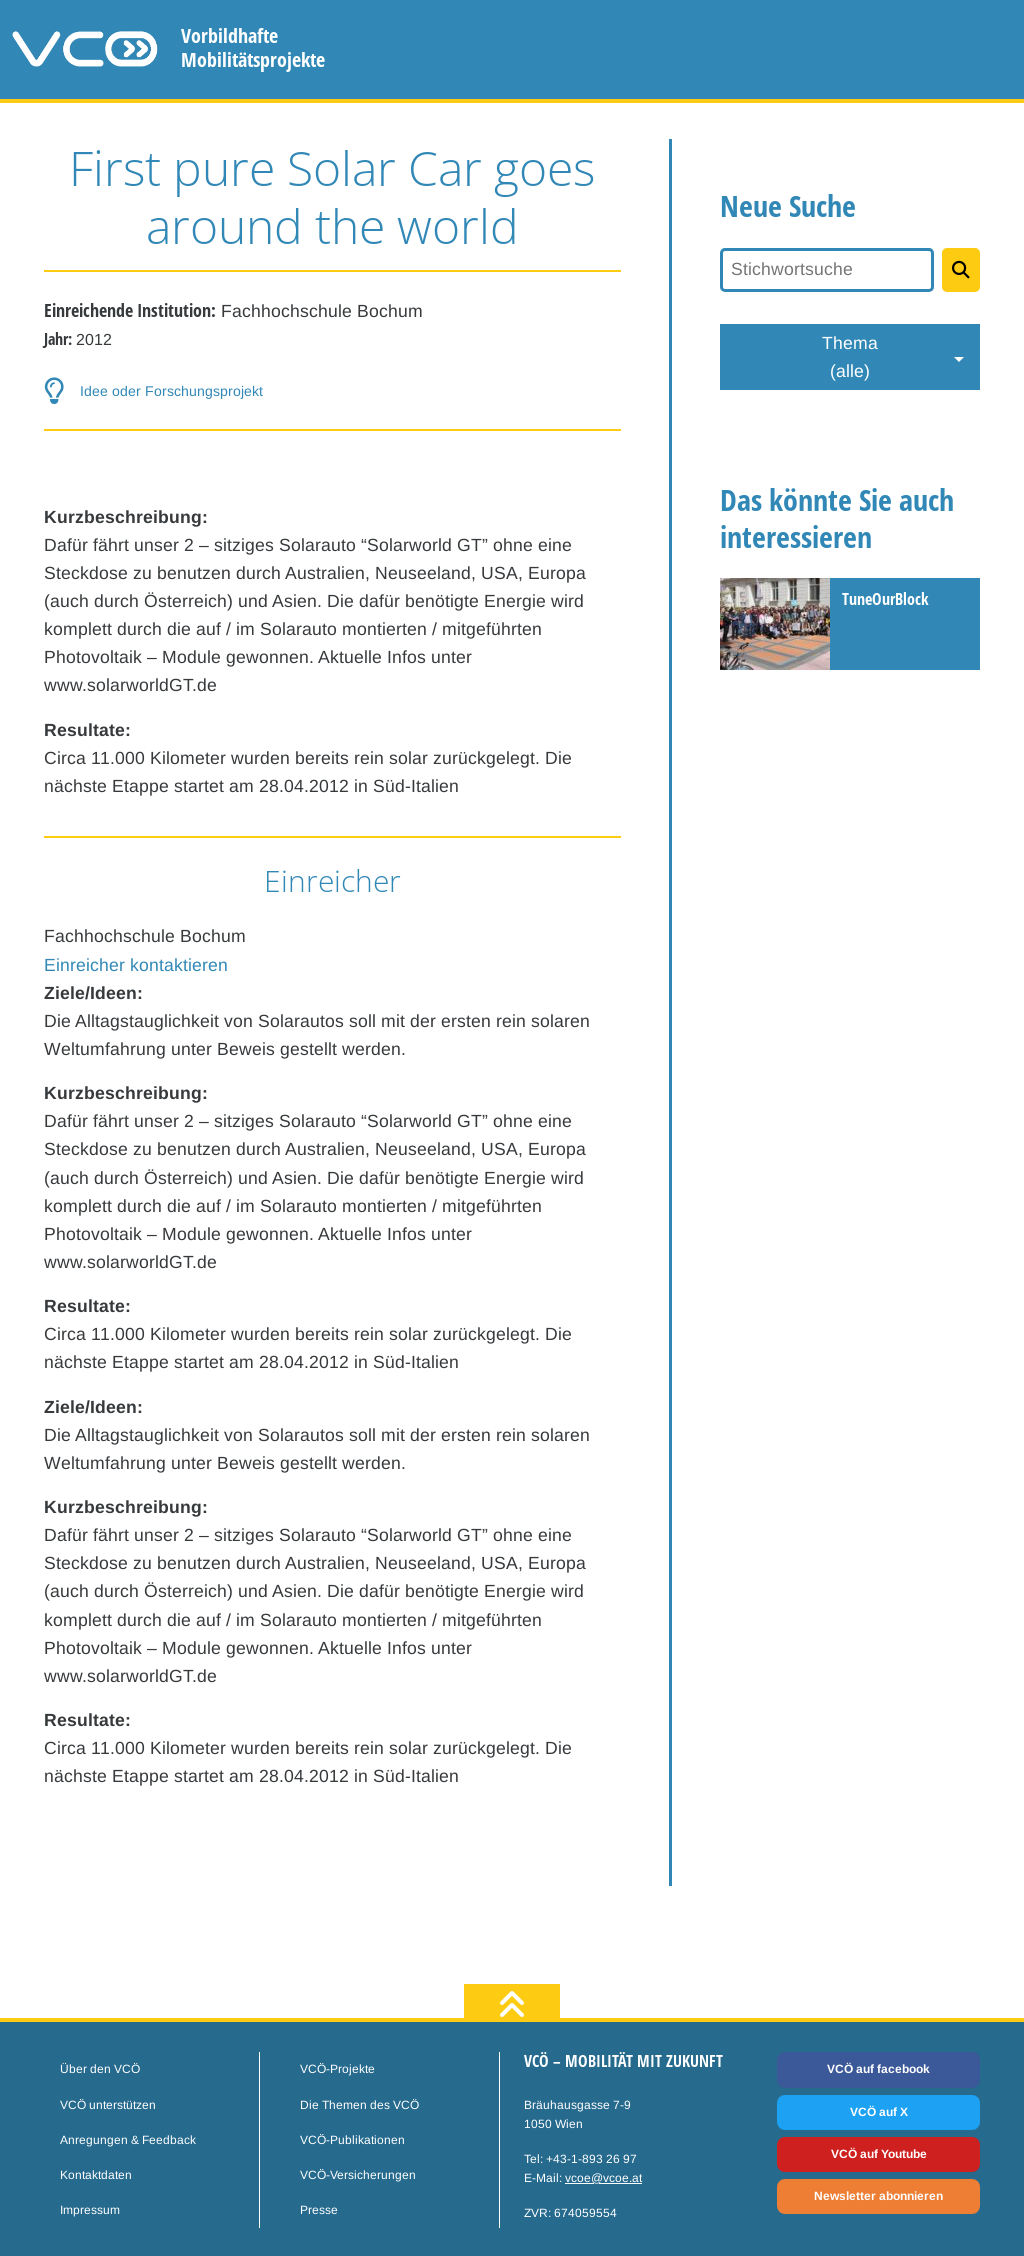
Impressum (90, 2210)
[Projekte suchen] (961, 270)
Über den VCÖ (100, 2069)
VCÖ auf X (879, 2112)
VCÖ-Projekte (337, 2069)
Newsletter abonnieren (878, 2196)
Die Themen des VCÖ (359, 2105)
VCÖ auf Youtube (879, 2154)
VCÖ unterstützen (108, 2105)
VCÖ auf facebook (878, 2069)
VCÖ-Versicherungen (358, 2175)
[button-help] (332, 391)
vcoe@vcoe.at (603, 2178)
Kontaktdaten (96, 2175)
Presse (319, 2210)
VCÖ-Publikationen (352, 2140)
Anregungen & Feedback (128, 2140)
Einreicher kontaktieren (136, 965)
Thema (850, 359)
